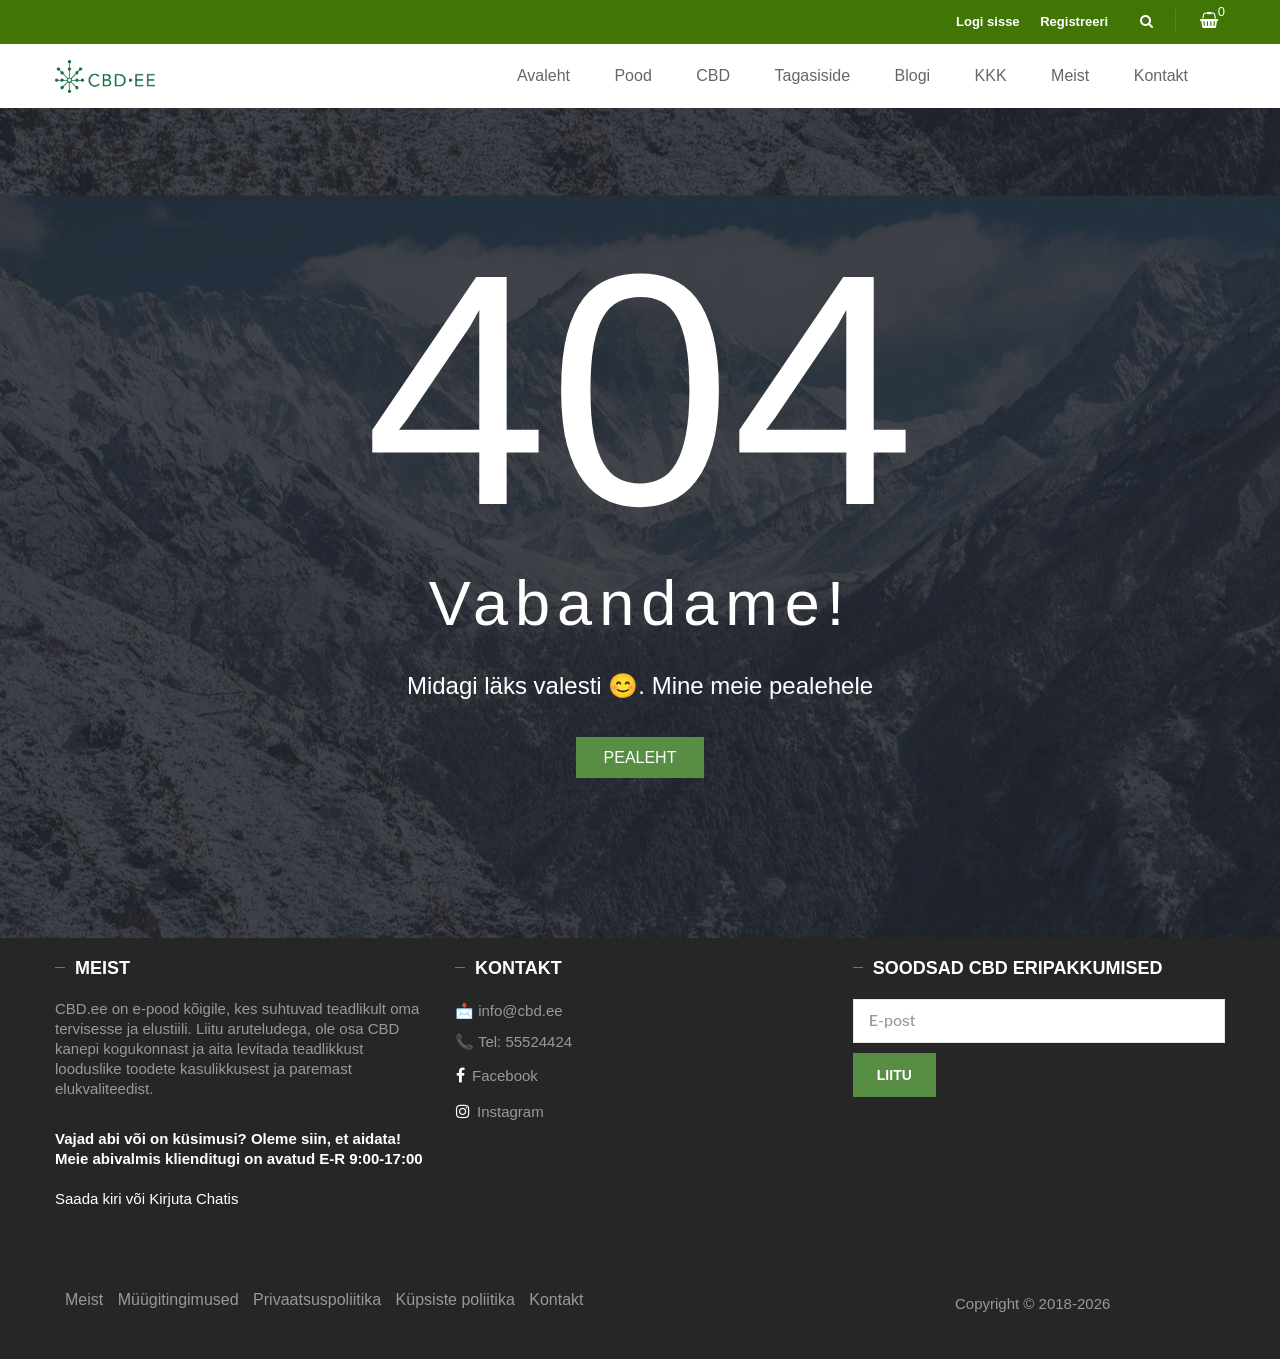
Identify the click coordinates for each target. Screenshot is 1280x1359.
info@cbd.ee (520, 1010)
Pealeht (640, 757)
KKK (991, 75)
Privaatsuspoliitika (317, 1299)
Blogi (913, 75)
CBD (713, 75)
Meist (1070, 75)
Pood (632, 75)
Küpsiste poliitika (455, 1299)
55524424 (538, 1041)
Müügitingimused (178, 1299)
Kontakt (1161, 75)
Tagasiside (812, 75)
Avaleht (543, 75)
